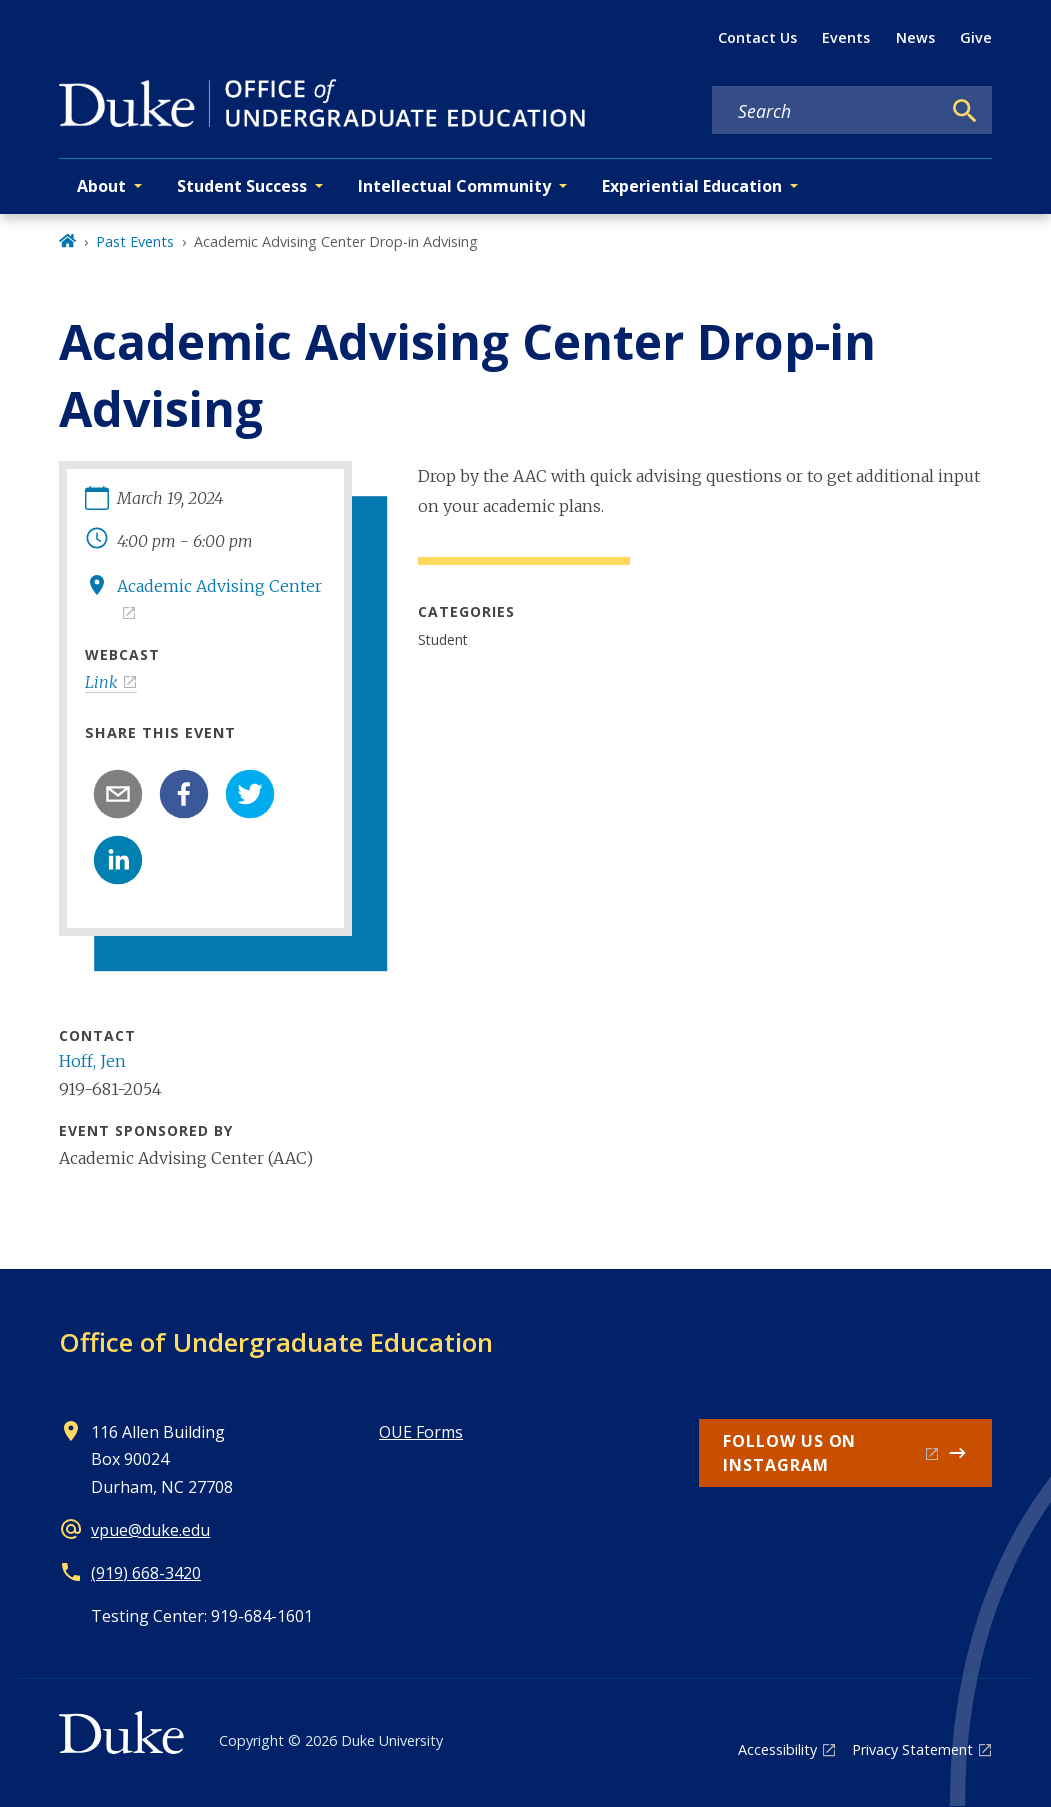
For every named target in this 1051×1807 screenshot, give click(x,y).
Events (846, 37)
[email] (118, 794)
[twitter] (250, 794)
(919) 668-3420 (146, 1573)
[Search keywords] (826, 111)
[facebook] (184, 794)
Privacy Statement (912, 1749)
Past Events (135, 241)
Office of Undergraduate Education (276, 1342)
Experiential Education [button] (692, 186)
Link (101, 682)
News (915, 37)
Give (976, 37)
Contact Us (757, 37)
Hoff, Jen (92, 1061)
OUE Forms (421, 1432)
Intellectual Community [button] (454, 186)
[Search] (965, 111)
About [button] (101, 186)
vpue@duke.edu (150, 1530)
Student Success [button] (242, 186)
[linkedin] (118, 860)
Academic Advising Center (219, 586)
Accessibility (777, 1749)
